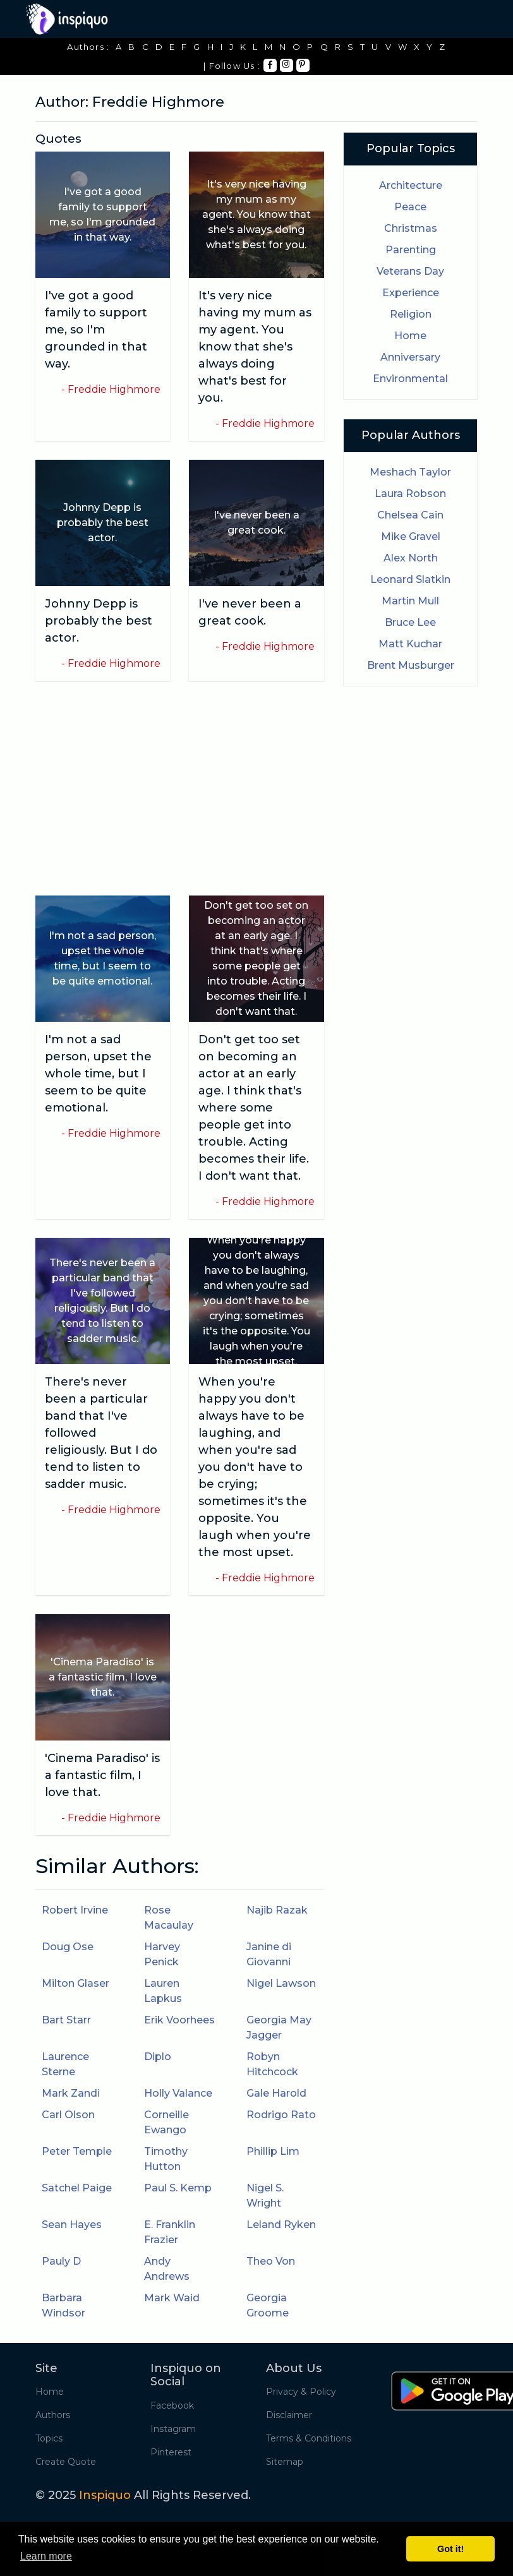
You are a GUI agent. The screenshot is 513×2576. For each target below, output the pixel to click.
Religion (411, 314)
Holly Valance (178, 2093)
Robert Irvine (75, 1910)
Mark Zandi (71, 2093)
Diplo (157, 2057)
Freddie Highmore (114, 389)
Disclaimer (289, 2415)
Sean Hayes (72, 2225)
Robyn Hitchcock (272, 2064)
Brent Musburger (410, 665)
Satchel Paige (77, 2188)
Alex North (410, 558)
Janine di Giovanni (268, 1954)
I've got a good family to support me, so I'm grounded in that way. (96, 330)
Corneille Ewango (166, 2122)
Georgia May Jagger (278, 2027)
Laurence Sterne (65, 2064)
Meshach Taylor (410, 472)
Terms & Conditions (308, 2438)
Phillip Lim (272, 2151)
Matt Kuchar (410, 644)
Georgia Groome (267, 2305)
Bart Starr (66, 2020)
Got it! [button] (450, 2549)
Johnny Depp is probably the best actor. (98, 621)
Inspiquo (105, 2495)
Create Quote (65, 2461)
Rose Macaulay (168, 1917)
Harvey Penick (162, 1954)
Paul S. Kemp (178, 2188)
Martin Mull (410, 601)
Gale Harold (276, 2093)
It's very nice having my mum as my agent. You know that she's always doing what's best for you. (254, 347)
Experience (410, 293)
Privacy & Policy (301, 2391)
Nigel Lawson (281, 1983)
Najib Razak (277, 1910)
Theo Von (270, 2261)
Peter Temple (77, 2151)
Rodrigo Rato (281, 2115)
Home (410, 336)
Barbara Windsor (63, 2305)
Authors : (88, 47)
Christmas (410, 228)
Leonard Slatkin (410, 579)
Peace (410, 207)
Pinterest (170, 2452)
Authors (52, 2415)
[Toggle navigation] (469, 19)
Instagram (173, 2429)
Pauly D (61, 2261)
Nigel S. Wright (265, 2195)
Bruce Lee (410, 622)
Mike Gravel (410, 536)
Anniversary (410, 357)
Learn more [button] (46, 2556)
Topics (49, 2438)
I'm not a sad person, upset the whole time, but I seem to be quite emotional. (98, 1074)
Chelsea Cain (410, 515)
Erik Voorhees (179, 2020)
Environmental (410, 379)
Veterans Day (410, 271)
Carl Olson (68, 2115)
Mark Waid (172, 2298)
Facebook (172, 2405)
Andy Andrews (167, 2268)
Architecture (410, 185)
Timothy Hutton (166, 2158)
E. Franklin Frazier (169, 2232)
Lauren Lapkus (163, 1990)
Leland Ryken (281, 2225)
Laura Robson (410, 494)
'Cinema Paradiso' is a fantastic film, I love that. (102, 1775)
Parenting (410, 250)
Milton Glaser (75, 1983)
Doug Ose (68, 1947)
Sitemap (284, 2461)
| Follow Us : (231, 66)
